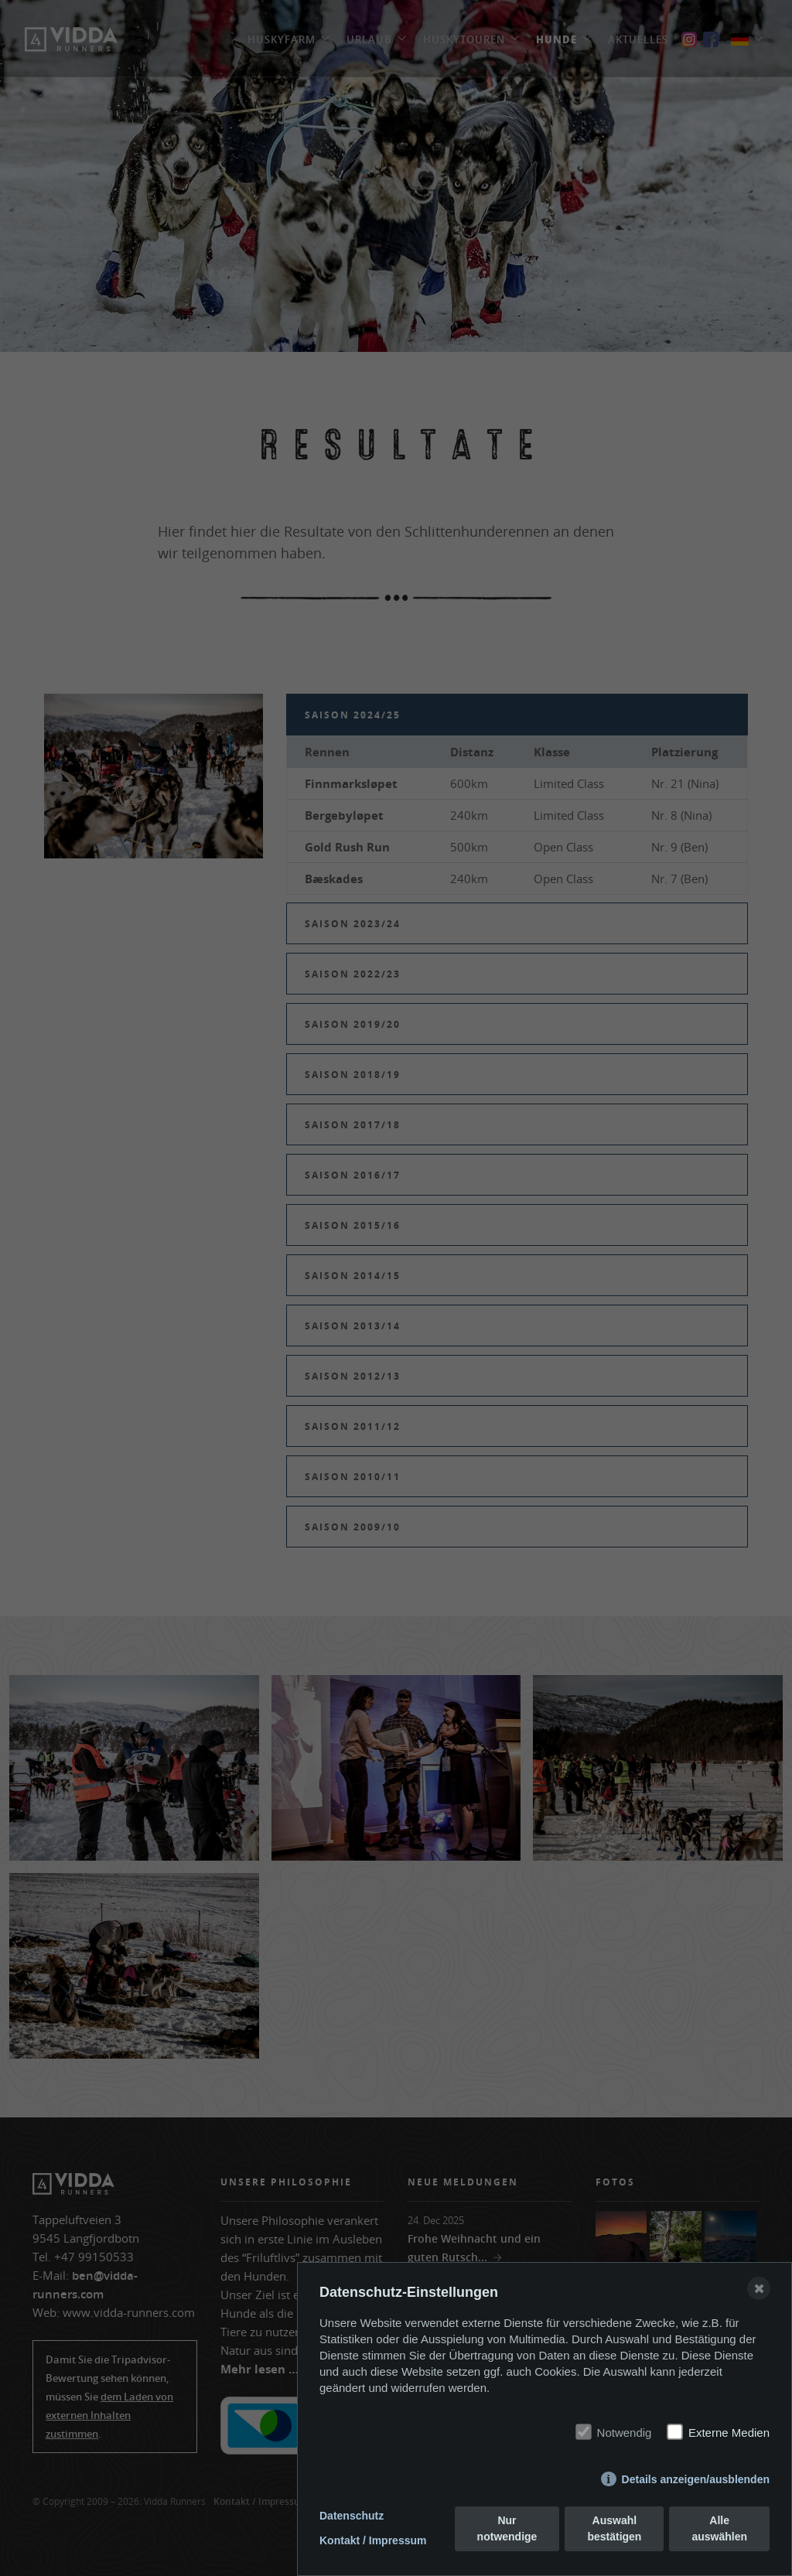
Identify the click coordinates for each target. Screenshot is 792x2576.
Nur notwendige (507, 2528)
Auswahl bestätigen (614, 2528)
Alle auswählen (719, 2528)
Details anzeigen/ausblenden (696, 2479)
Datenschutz (351, 2515)
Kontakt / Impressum (372, 2540)
